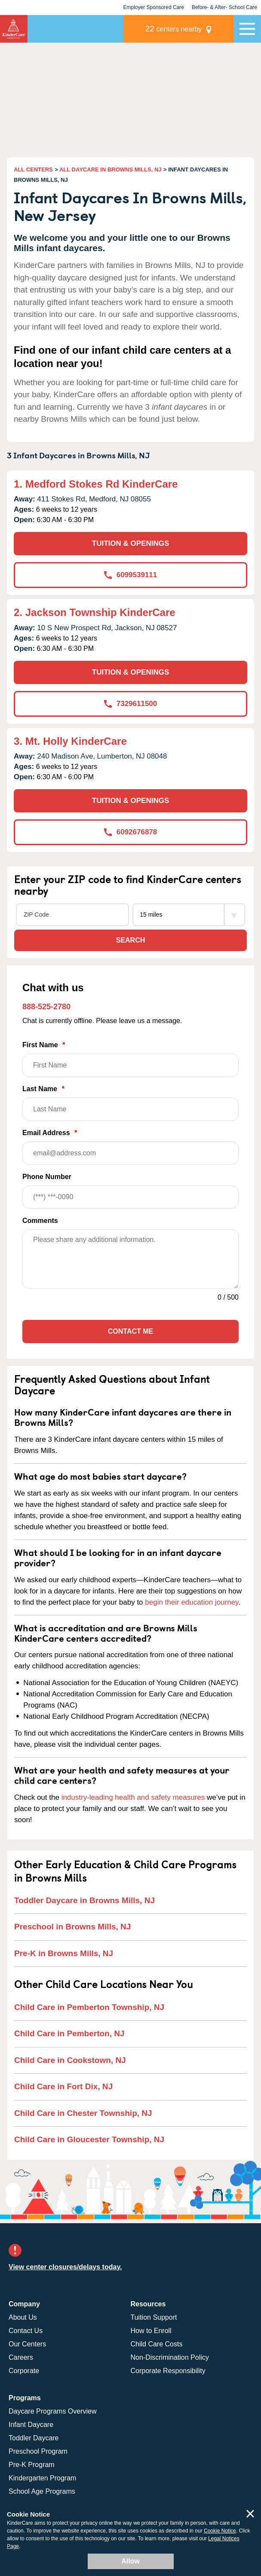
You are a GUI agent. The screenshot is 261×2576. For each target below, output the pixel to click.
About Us (23, 2317)
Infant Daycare (31, 2424)
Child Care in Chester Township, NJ (83, 2113)
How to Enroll (151, 2330)
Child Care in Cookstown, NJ (70, 2060)
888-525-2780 (46, 1006)
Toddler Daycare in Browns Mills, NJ (84, 1900)
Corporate (24, 2370)
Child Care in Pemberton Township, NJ (89, 2007)
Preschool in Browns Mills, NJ (72, 1926)
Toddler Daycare (34, 2438)
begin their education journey (191, 1602)
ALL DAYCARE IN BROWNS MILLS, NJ (110, 169)
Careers (21, 2357)
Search (130, 940)
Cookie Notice (220, 2531)
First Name (130, 1059)
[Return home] (14, 29)
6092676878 (130, 832)
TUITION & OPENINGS (130, 543)
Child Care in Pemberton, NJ (69, 2033)
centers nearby (173, 28)
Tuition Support (154, 2317)
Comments (40, 1220)
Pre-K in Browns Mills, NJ (63, 1953)
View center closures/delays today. (65, 2267)
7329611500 (130, 704)
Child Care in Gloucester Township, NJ (89, 2139)
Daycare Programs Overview (53, 2411)
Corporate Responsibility (168, 2370)
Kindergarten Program (42, 2478)
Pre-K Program (32, 2464)
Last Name (130, 1103)
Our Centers (27, 2344)
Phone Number (130, 1191)
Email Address (130, 1147)
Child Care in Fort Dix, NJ (63, 2086)
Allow (130, 2561)
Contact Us (26, 2330)
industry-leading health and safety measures (133, 1797)
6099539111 (130, 575)
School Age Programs (42, 2491)
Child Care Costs (157, 2344)
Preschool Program (38, 2451)
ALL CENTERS (33, 169)
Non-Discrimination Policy (170, 2357)
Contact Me (130, 1331)
